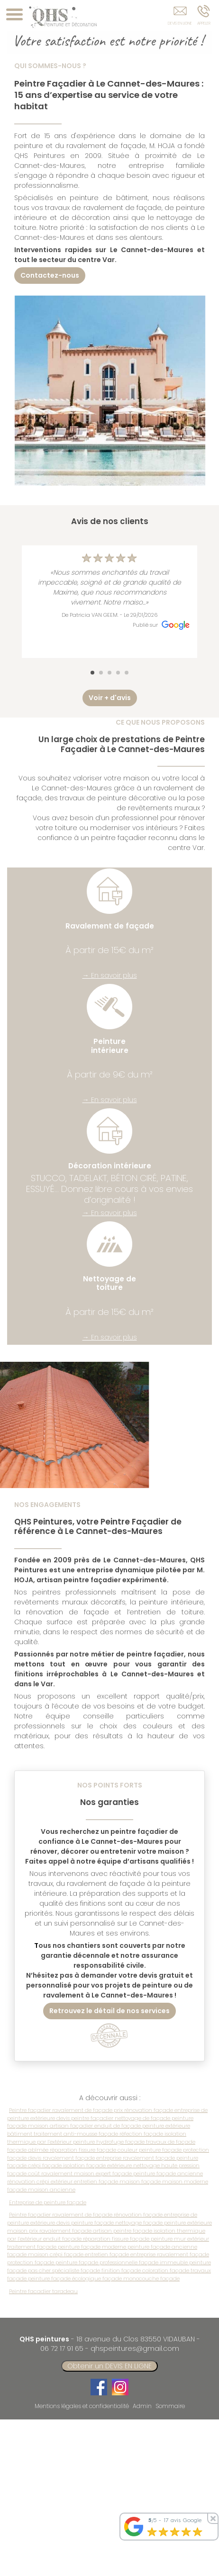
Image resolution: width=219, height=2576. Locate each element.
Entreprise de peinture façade (47, 2202)
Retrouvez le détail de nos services (109, 2010)
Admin (142, 2406)
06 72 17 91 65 (61, 2348)
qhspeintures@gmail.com (135, 2348)
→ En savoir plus (109, 975)
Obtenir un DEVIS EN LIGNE (109, 2366)
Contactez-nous (49, 275)
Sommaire (170, 2406)
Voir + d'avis (110, 697)
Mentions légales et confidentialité (82, 2406)
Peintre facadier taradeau (43, 2291)
